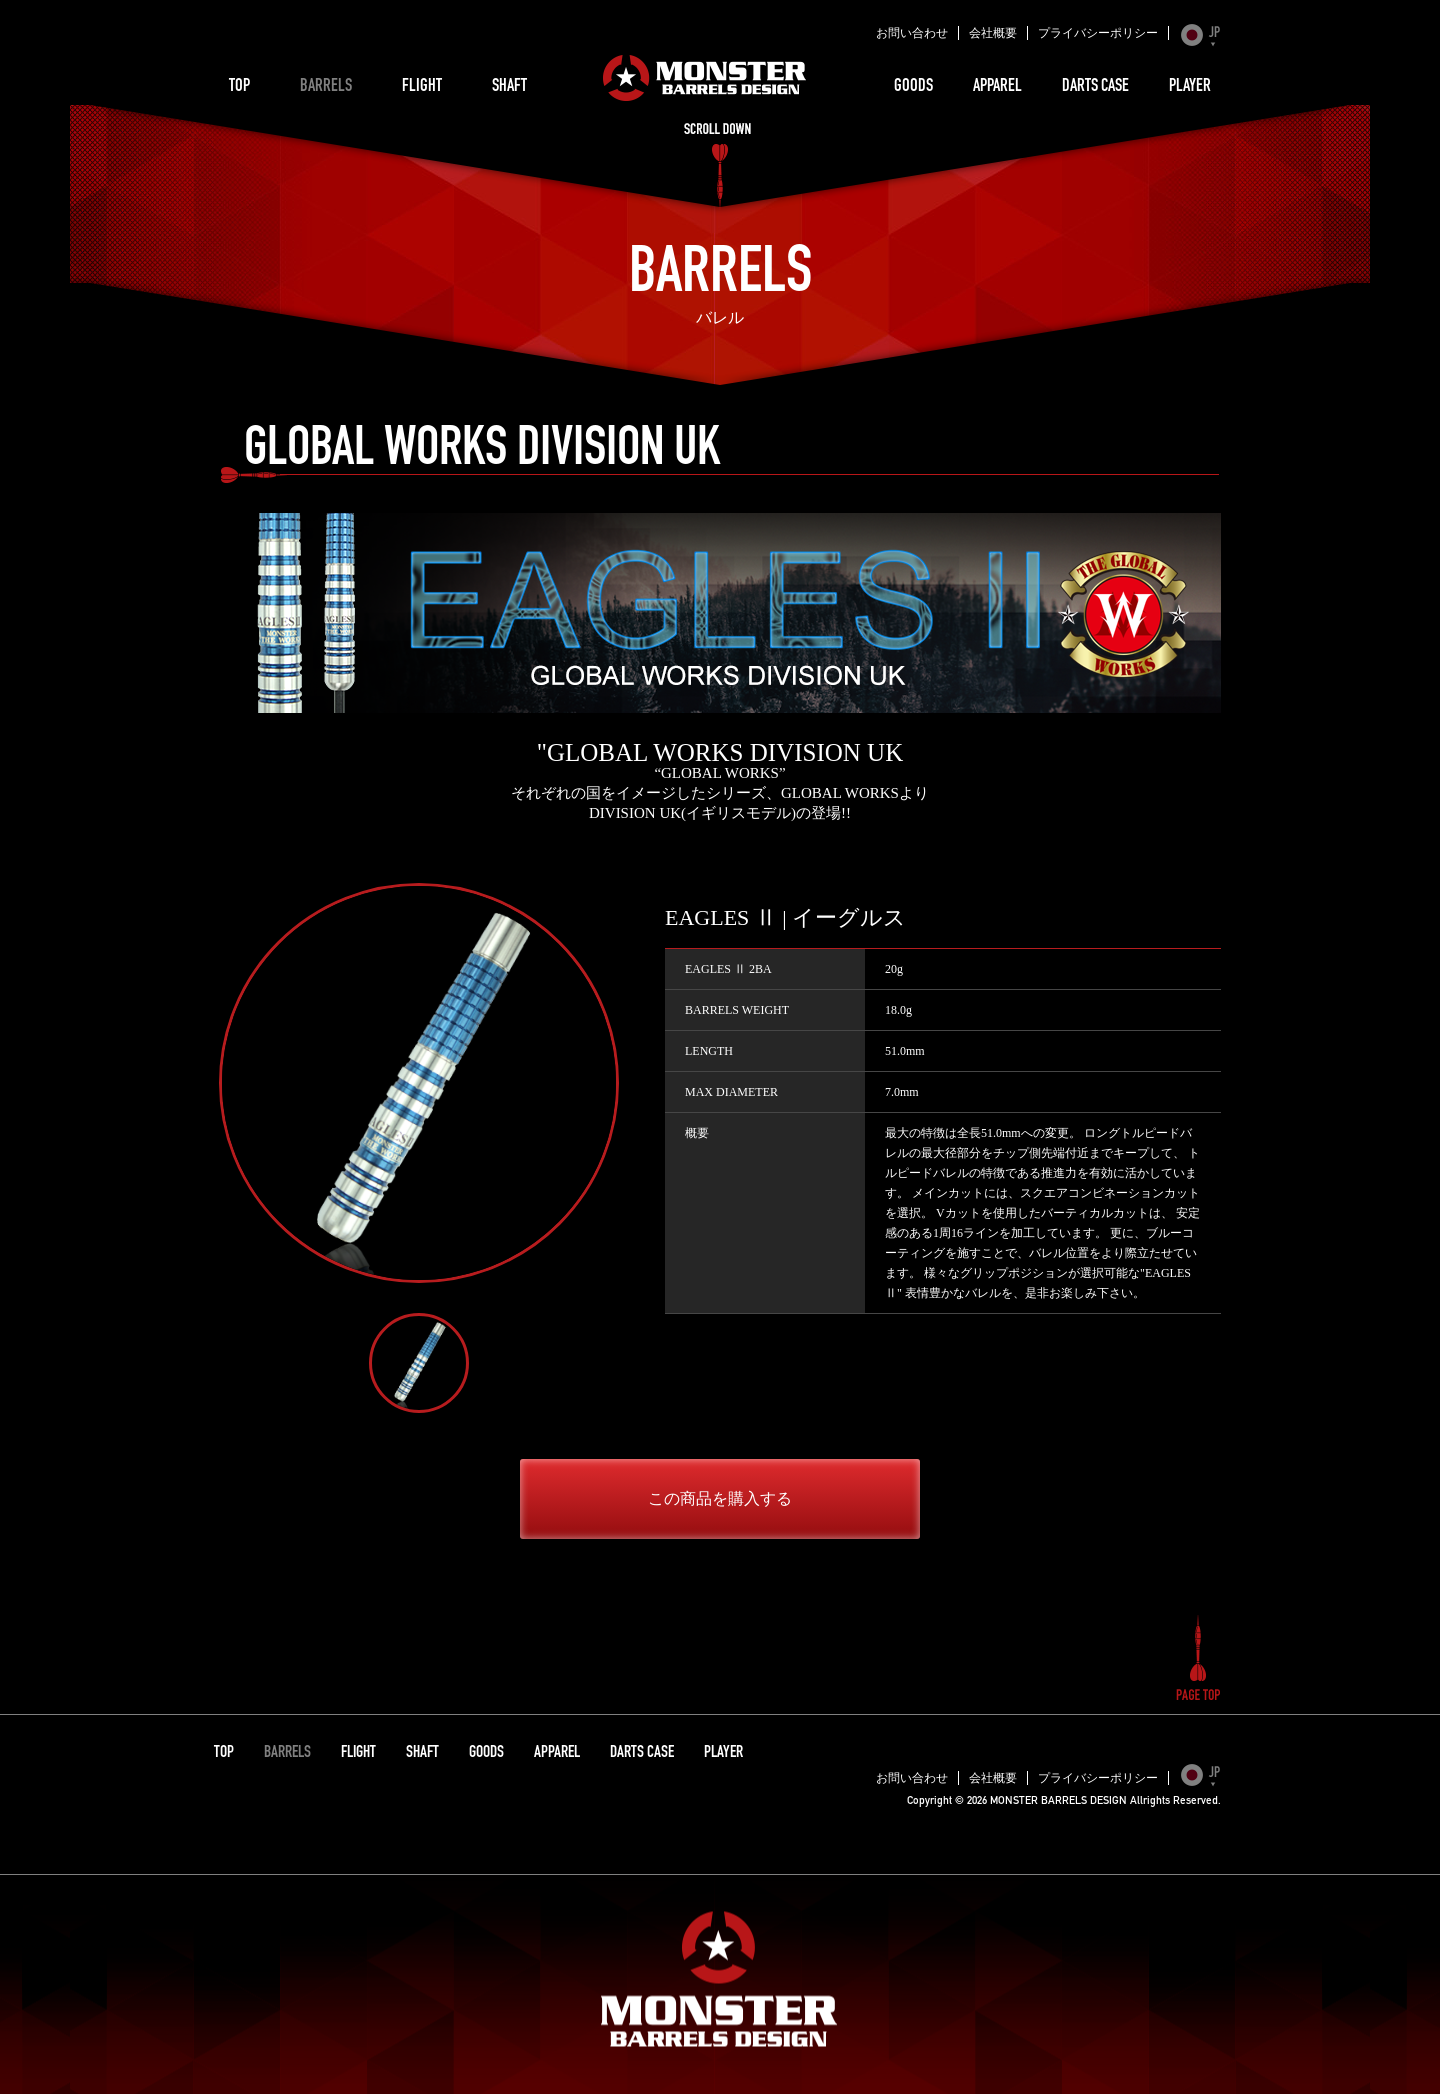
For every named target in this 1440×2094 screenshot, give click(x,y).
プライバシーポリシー (1098, 33)
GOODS (913, 87)
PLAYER (1190, 87)
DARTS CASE (1095, 87)
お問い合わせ (912, 33)
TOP (239, 87)
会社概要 (993, 33)
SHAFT (509, 87)
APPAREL (997, 87)
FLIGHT (422, 87)
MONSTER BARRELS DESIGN (705, 78)
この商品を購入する (720, 1498)
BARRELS (326, 87)
